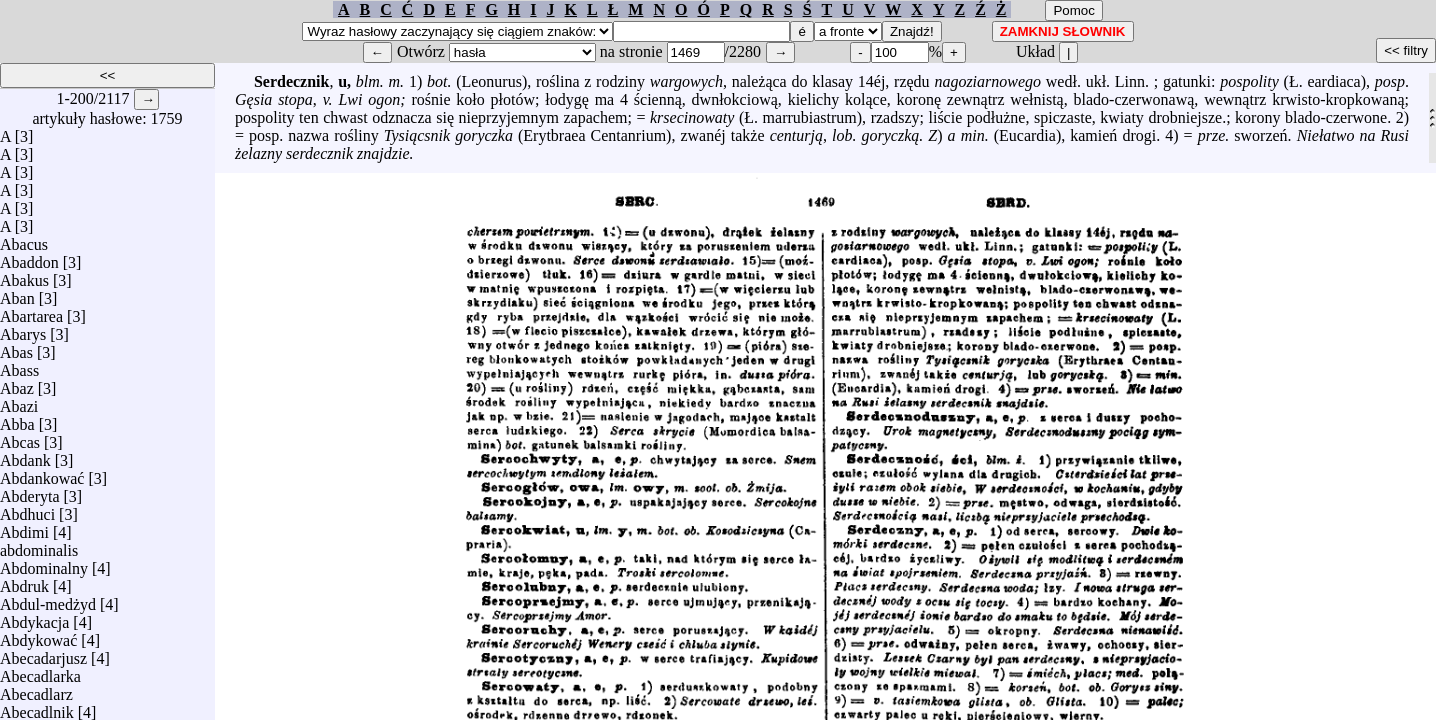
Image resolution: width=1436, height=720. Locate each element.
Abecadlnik (37, 707)
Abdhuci (27, 509)
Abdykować (38, 635)
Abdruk (24, 581)
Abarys (23, 329)
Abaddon (29, 257)
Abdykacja (34, 617)
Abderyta (30, 491)
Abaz (17, 383)
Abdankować (42, 473)
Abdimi (24, 527)
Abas (16, 347)
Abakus (24, 275)
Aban (17, 293)
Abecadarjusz (43, 653)
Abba (17, 419)
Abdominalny (44, 563)
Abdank (25, 455)
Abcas (20, 437)
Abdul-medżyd (48, 599)
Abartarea (31, 311)
